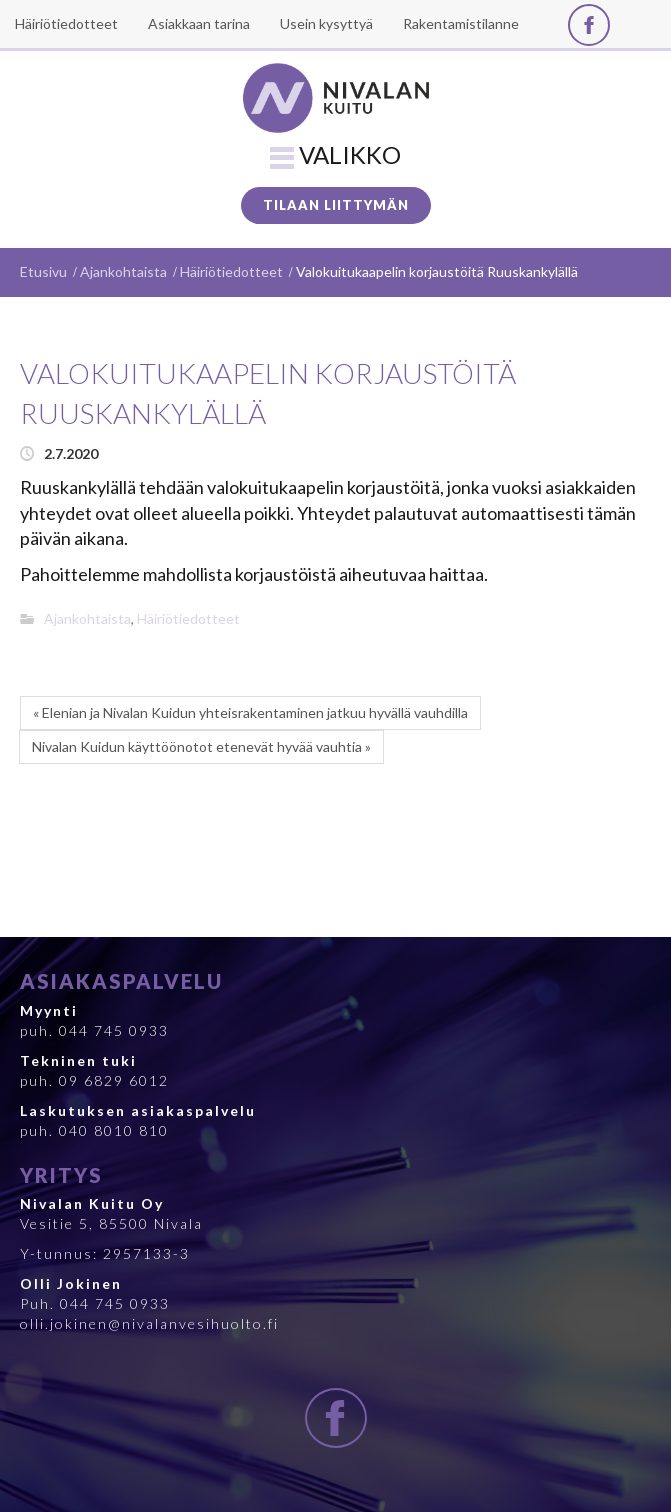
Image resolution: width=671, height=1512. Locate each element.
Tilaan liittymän (336, 205)
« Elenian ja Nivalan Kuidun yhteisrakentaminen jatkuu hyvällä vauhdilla (250, 712)
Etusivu (43, 271)
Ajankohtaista (123, 271)
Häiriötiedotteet (231, 271)
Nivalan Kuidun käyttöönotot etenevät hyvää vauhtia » (201, 746)
